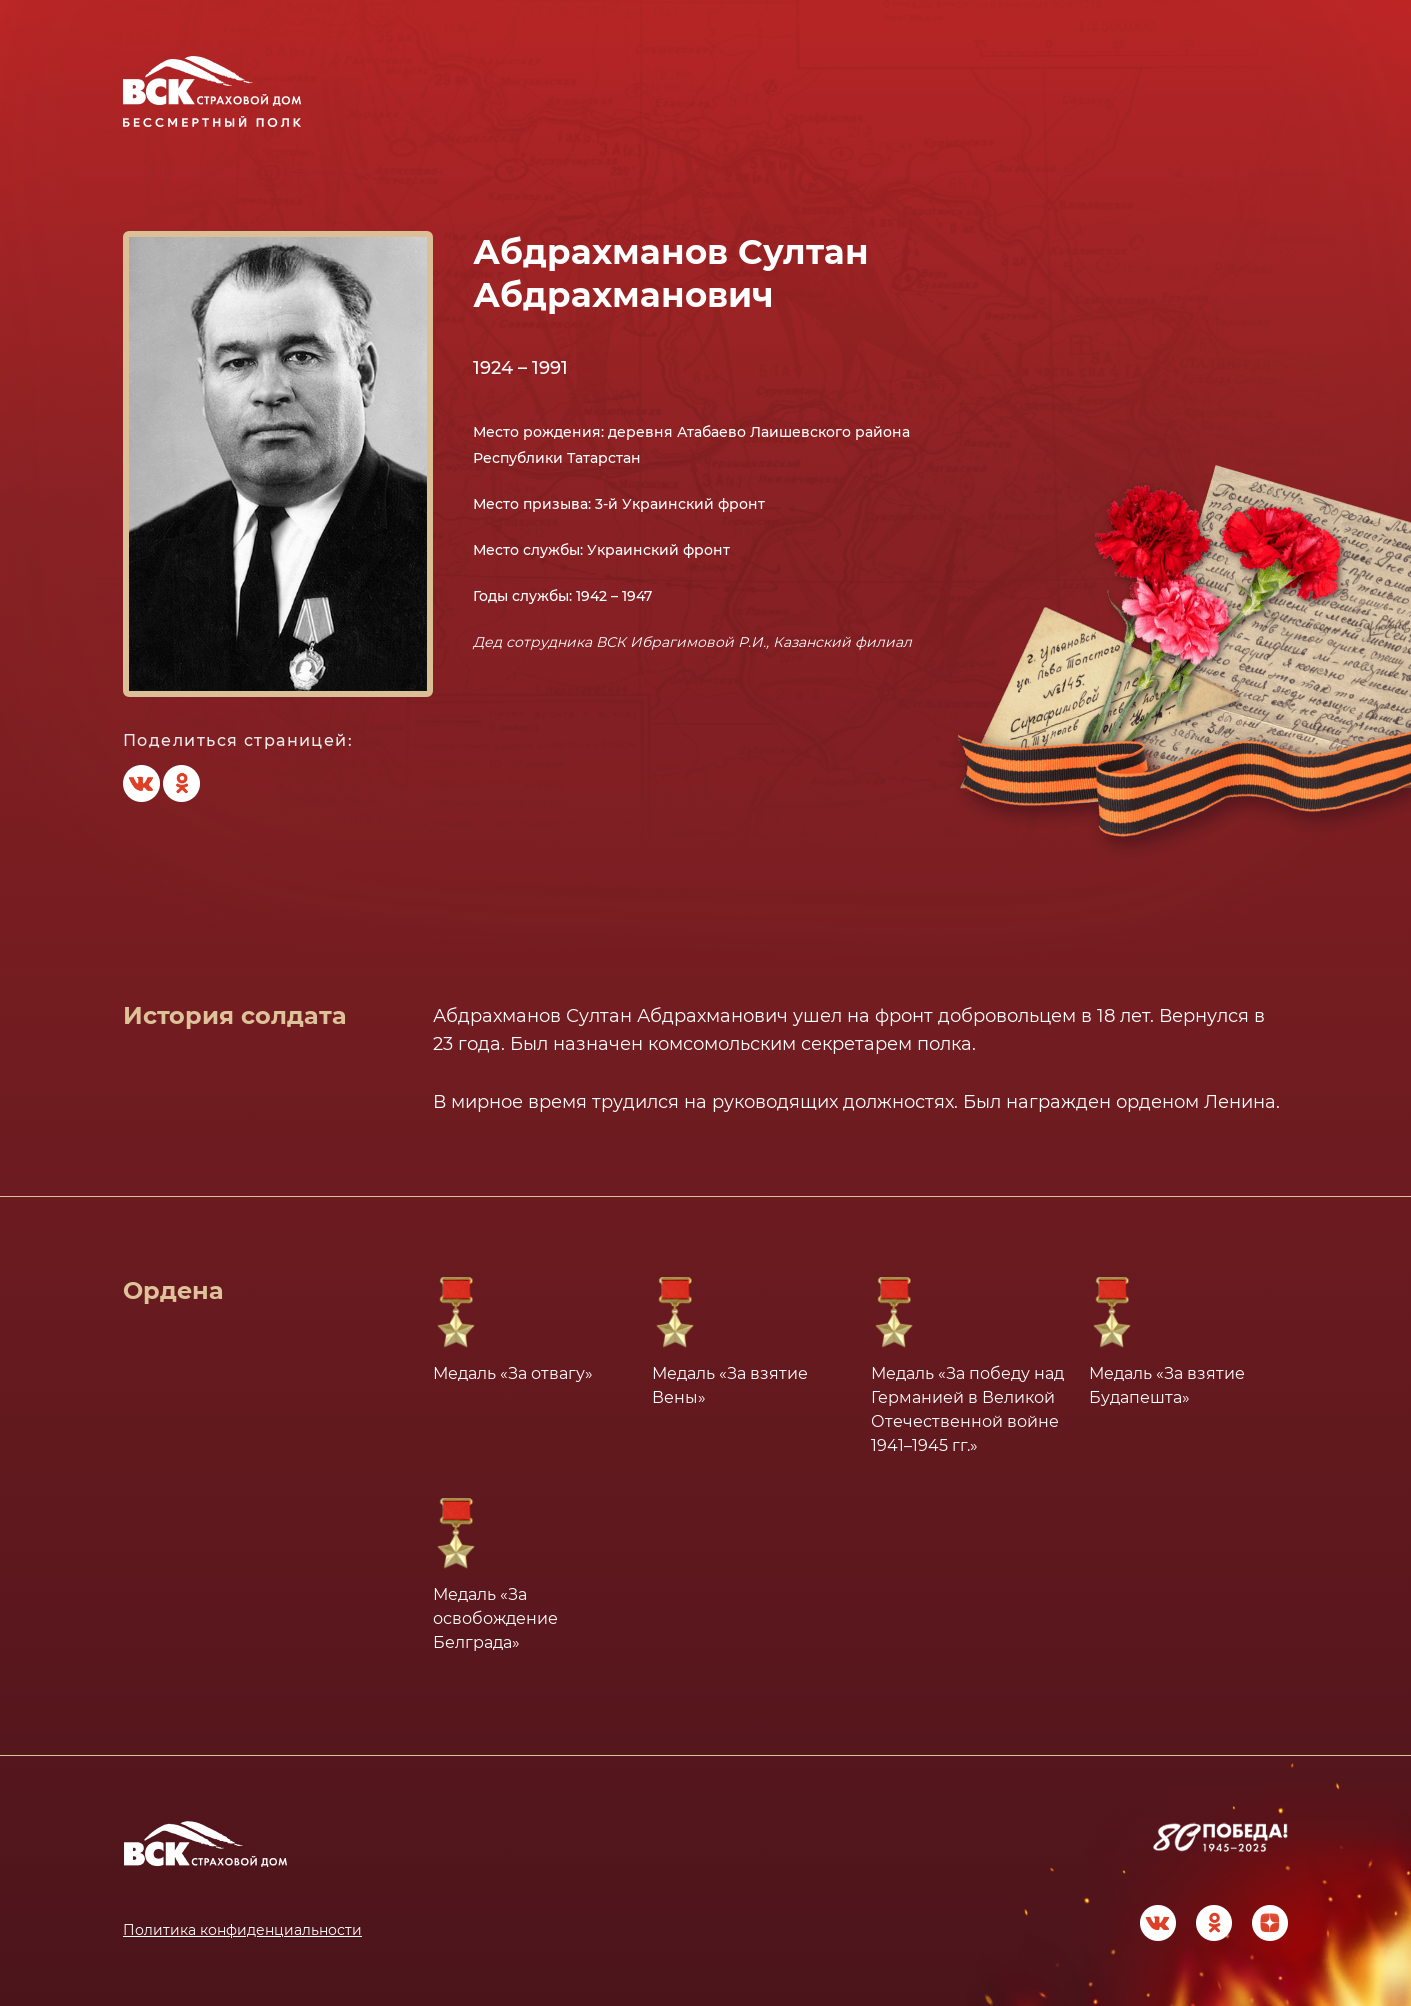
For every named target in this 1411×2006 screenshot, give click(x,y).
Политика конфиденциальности (242, 1930)
